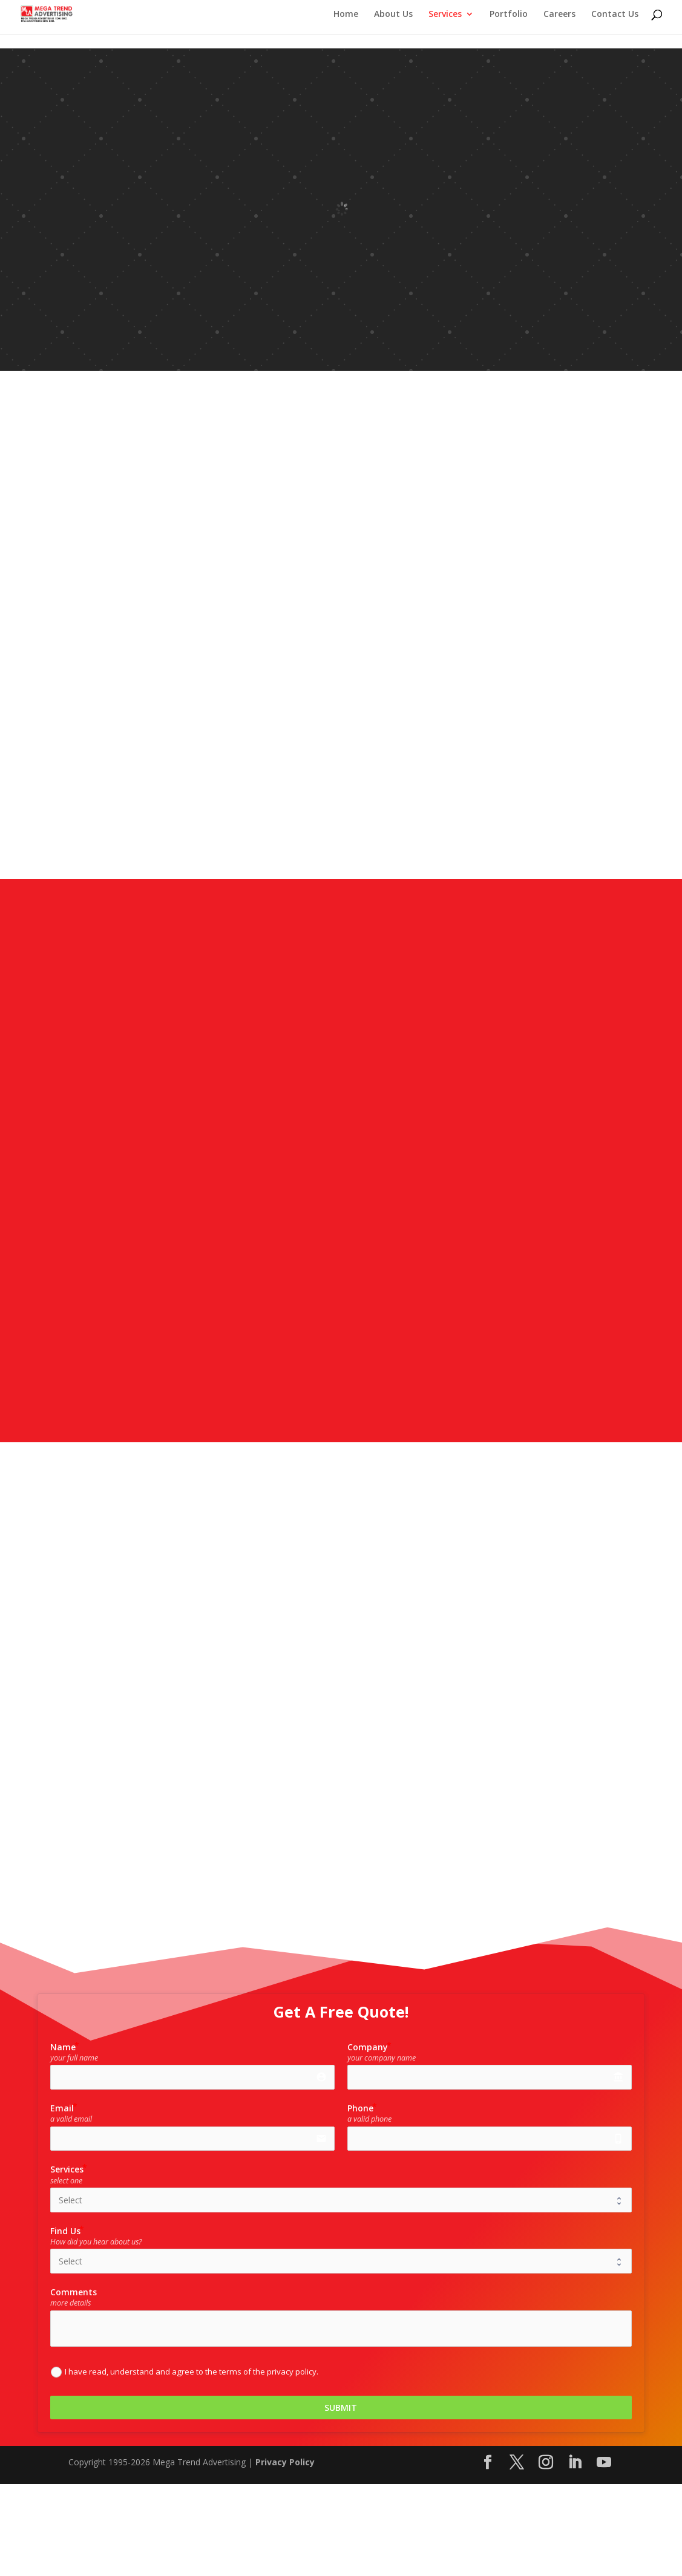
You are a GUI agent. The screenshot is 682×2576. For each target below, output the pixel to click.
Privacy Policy (285, 2462)
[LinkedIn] (575, 2462)
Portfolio (509, 14)
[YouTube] (604, 2462)
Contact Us (614, 14)
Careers (559, 14)
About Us (393, 14)
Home (345, 14)
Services (445, 14)
